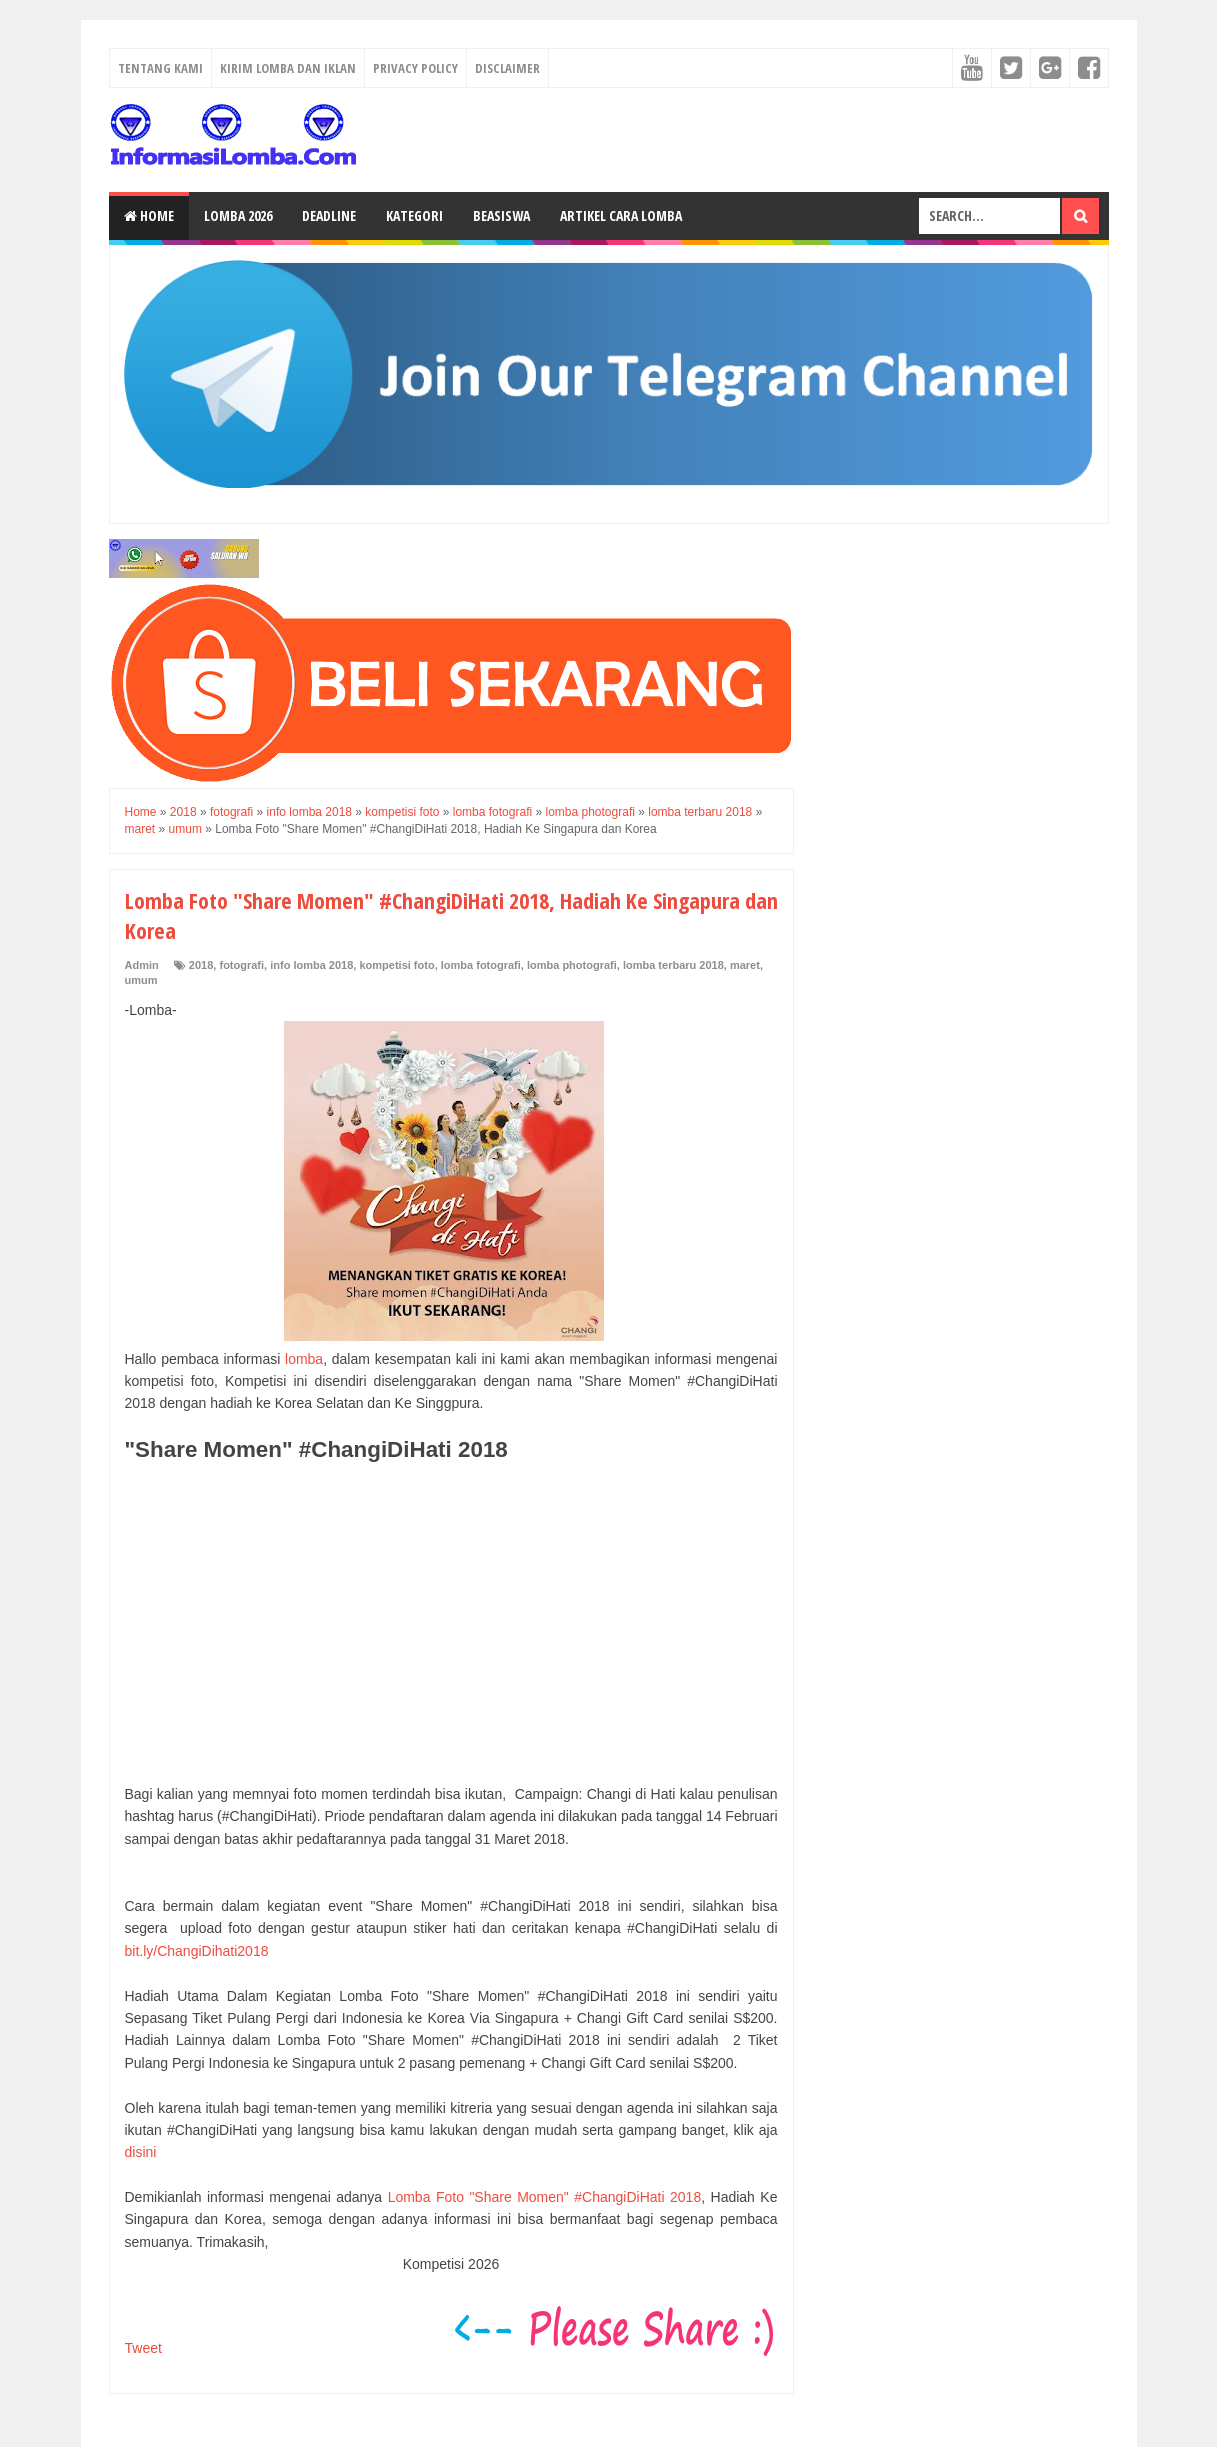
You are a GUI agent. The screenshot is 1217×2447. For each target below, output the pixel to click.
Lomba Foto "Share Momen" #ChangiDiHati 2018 (545, 2197)
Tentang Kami (160, 68)
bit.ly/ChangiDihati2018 (197, 1951)
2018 (201, 965)
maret (745, 965)
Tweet (143, 2348)
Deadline (329, 215)
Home (149, 215)
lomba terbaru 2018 (673, 965)
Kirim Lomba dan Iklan (288, 68)
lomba (304, 1359)
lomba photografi (572, 965)
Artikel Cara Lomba (621, 215)
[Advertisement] (451, 1623)
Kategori (414, 215)
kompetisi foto (396, 965)
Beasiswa (501, 215)
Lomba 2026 (238, 215)
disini (141, 2152)
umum (141, 980)
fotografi (241, 965)
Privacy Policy (415, 68)
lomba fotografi (481, 965)
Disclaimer (507, 68)
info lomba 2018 (311, 965)
